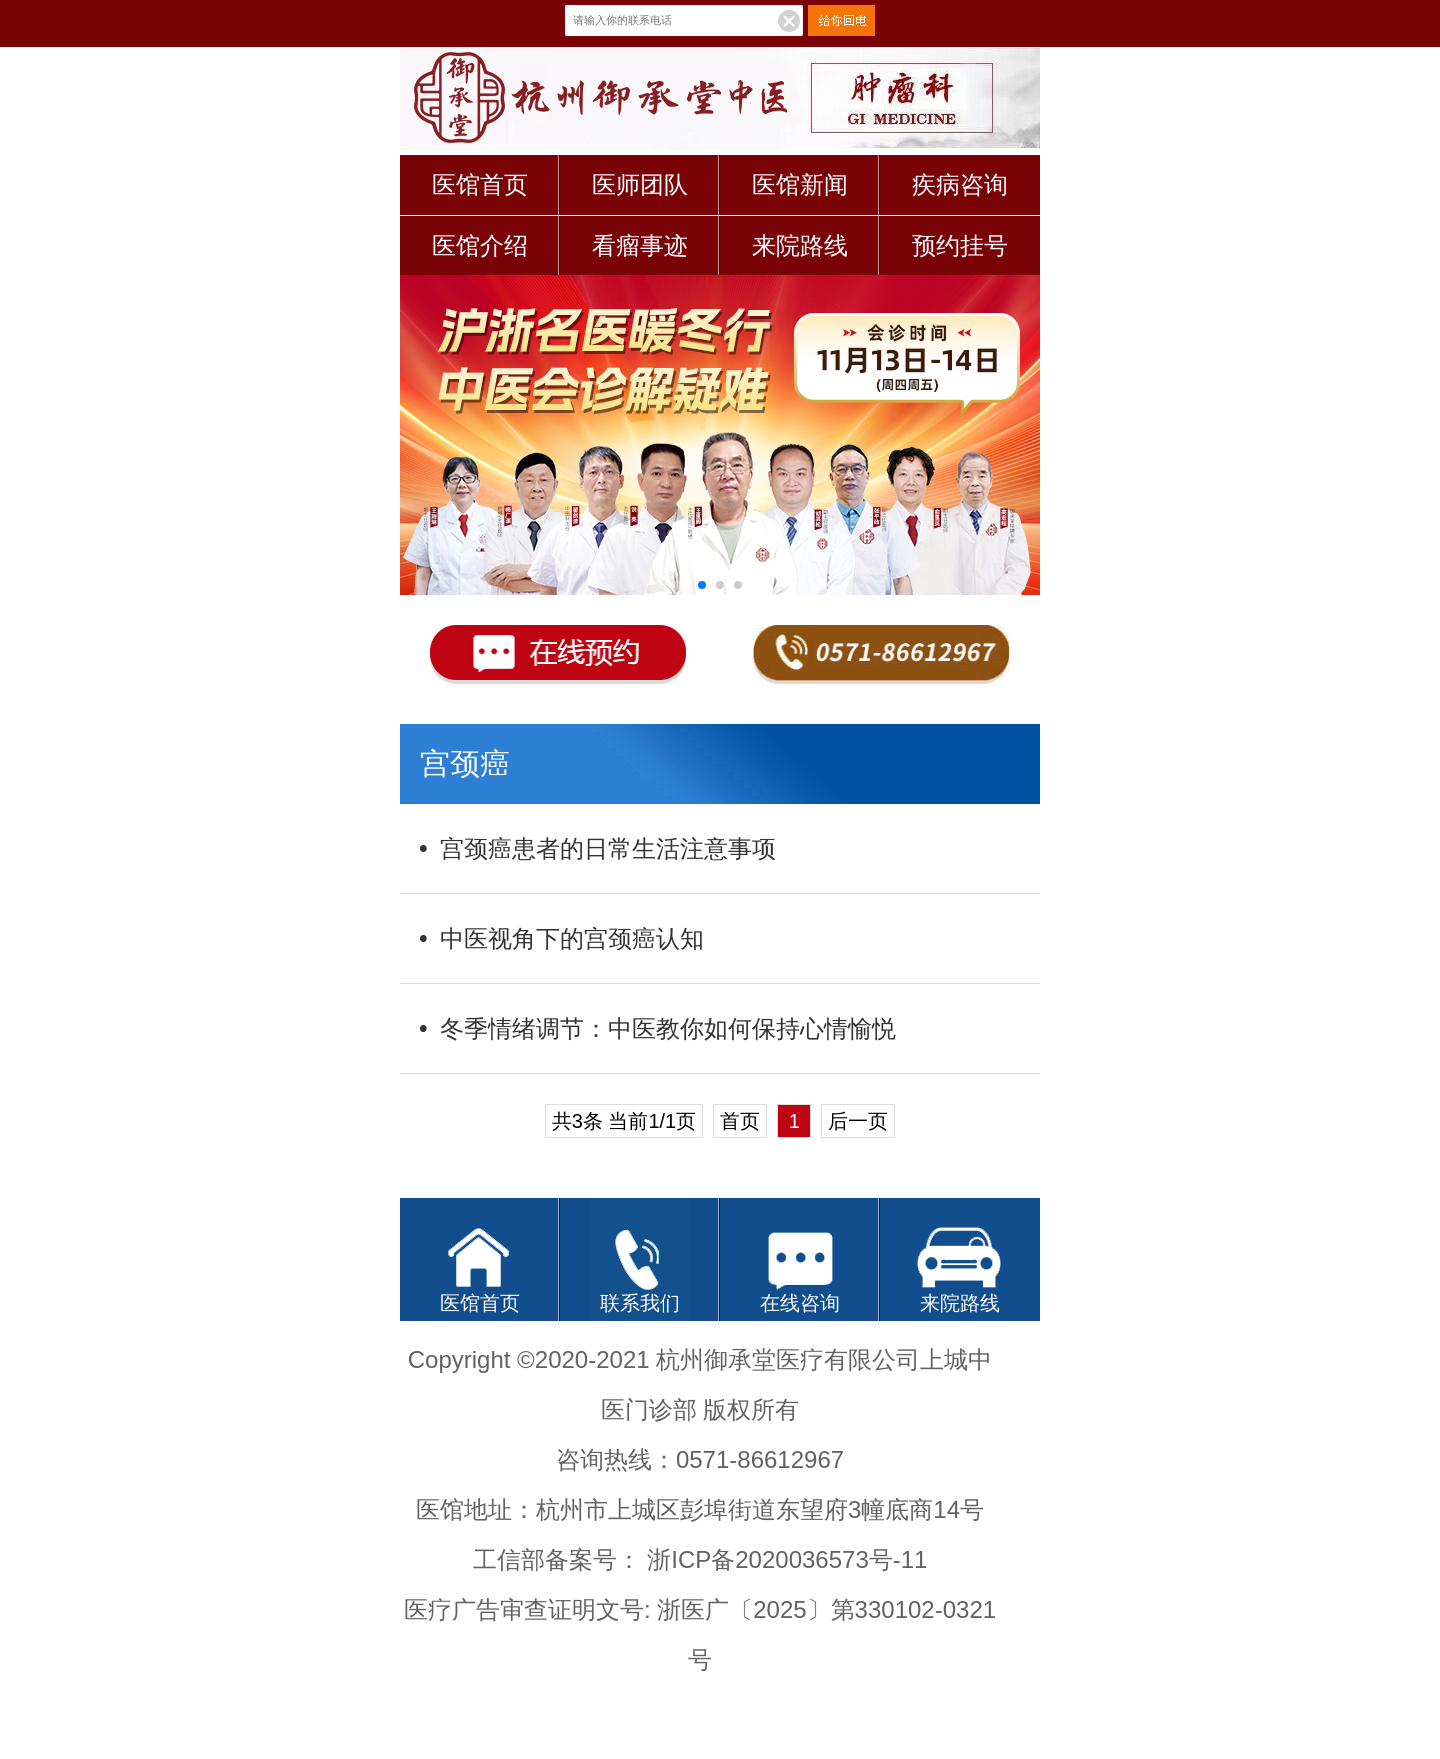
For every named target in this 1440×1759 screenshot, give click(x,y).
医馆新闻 (800, 184)
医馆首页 (480, 184)
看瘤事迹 (640, 245)
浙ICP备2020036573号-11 (787, 1559)
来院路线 (800, 245)
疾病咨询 (960, 184)
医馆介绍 (480, 245)
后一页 (858, 1121)
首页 (740, 1121)
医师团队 (640, 184)
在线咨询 (800, 1303)
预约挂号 (960, 245)
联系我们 (640, 1303)
